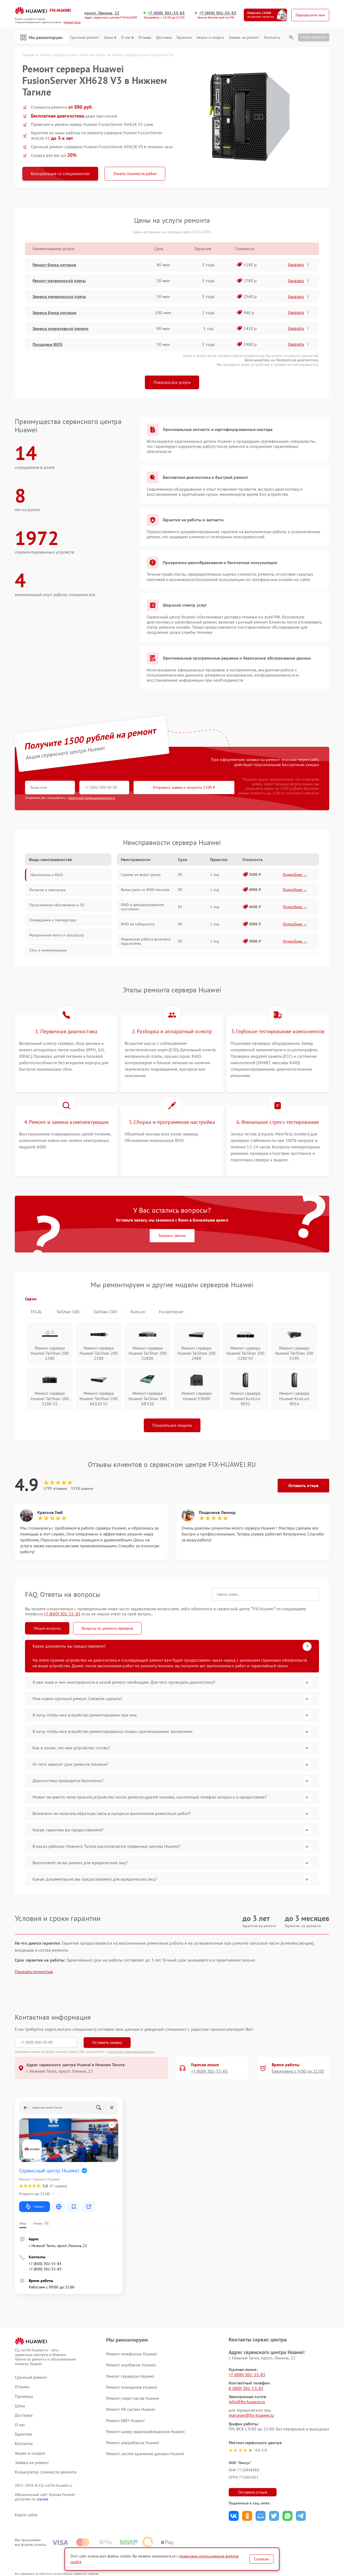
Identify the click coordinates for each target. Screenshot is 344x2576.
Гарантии (184, 37)
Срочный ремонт (84, 37)
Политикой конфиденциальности (131, 2052)
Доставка (164, 37)
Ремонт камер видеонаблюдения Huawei (145, 2431)
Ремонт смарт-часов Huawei (132, 2398)
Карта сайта (26, 2514)
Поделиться (234, 2516)
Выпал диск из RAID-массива (145, 889)
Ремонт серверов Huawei (130, 2376)
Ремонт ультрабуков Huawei (132, 2442)
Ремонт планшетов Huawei (131, 2387)
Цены (110, 37)
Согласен (261, 2559)
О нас (127, 37)
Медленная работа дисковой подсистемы (146, 941)
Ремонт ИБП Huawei (125, 2420)
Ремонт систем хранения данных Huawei (145, 2453)
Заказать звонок (172, 1235)
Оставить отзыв (303, 1485)
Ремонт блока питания (54, 264)
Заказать (299, 264)
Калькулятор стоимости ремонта (46, 2472)
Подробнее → (295, 874)
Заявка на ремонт (244, 37)
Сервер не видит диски (141, 874)
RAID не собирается (138, 924)
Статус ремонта (314, 37)
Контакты (272, 37)
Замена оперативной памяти (61, 328)
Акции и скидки (210, 37)
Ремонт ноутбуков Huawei (131, 2365)
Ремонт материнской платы (59, 280)
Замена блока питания (54, 312)
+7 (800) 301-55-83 (166, 13)
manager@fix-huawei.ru (251, 2415)
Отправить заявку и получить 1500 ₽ (184, 787)
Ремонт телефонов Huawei (131, 2353)
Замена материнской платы (59, 296)
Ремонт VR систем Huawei (130, 2409)
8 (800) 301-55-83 (246, 2388)
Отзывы (144, 37)
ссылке (42, 2499)
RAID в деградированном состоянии (142, 906)
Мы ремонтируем (41, 37)
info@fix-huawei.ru (247, 2401)
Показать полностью (34, 1971)
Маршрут (34, 2206)
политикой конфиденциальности (92, 798)
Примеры (24, 2396)
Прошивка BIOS (47, 344)
